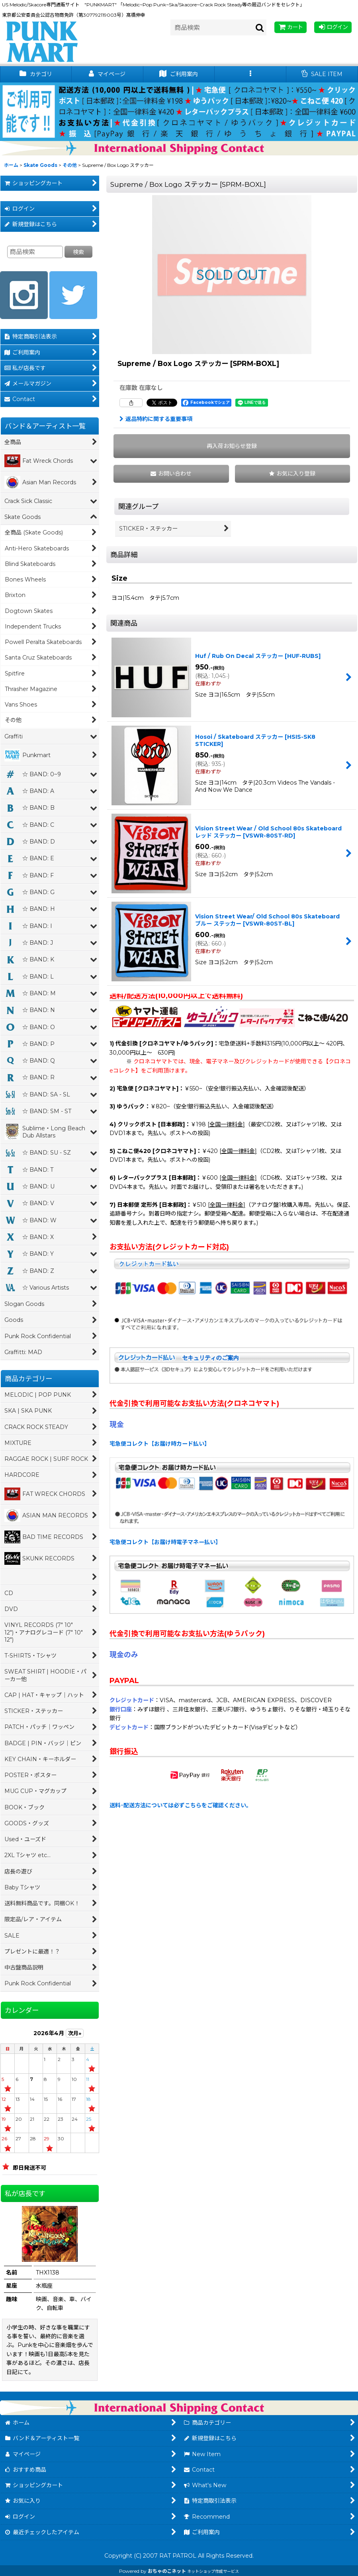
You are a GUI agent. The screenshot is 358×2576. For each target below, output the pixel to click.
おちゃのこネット (167, 2571)
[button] (250, 74)
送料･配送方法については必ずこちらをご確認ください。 (181, 1805)
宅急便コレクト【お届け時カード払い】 (160, 1443)
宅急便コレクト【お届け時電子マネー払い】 (165, 1542)
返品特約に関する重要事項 (155, 419)
